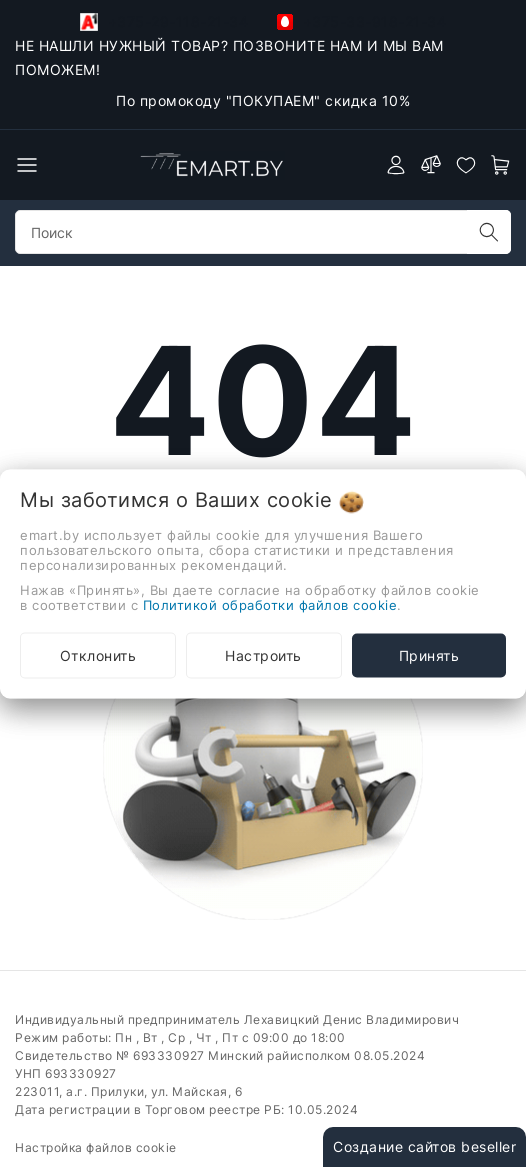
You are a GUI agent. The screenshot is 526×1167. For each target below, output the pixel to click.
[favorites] (466, 165)
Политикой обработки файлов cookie (270, 604)
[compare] (431, 165)
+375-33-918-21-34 (361, 21)
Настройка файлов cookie (96, 1147)
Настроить (263, 654)
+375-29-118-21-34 (164, 22)
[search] (489, 232)
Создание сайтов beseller (424, 1146)
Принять (429, 654)
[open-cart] (501, 165)
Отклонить (98, 654)
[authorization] (396, 165)
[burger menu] (27, 165)
